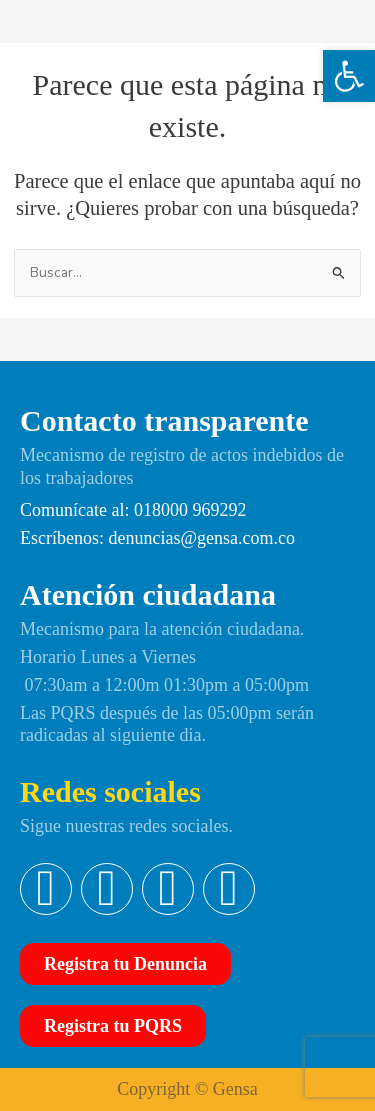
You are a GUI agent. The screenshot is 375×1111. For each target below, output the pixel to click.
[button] (349, 76)
